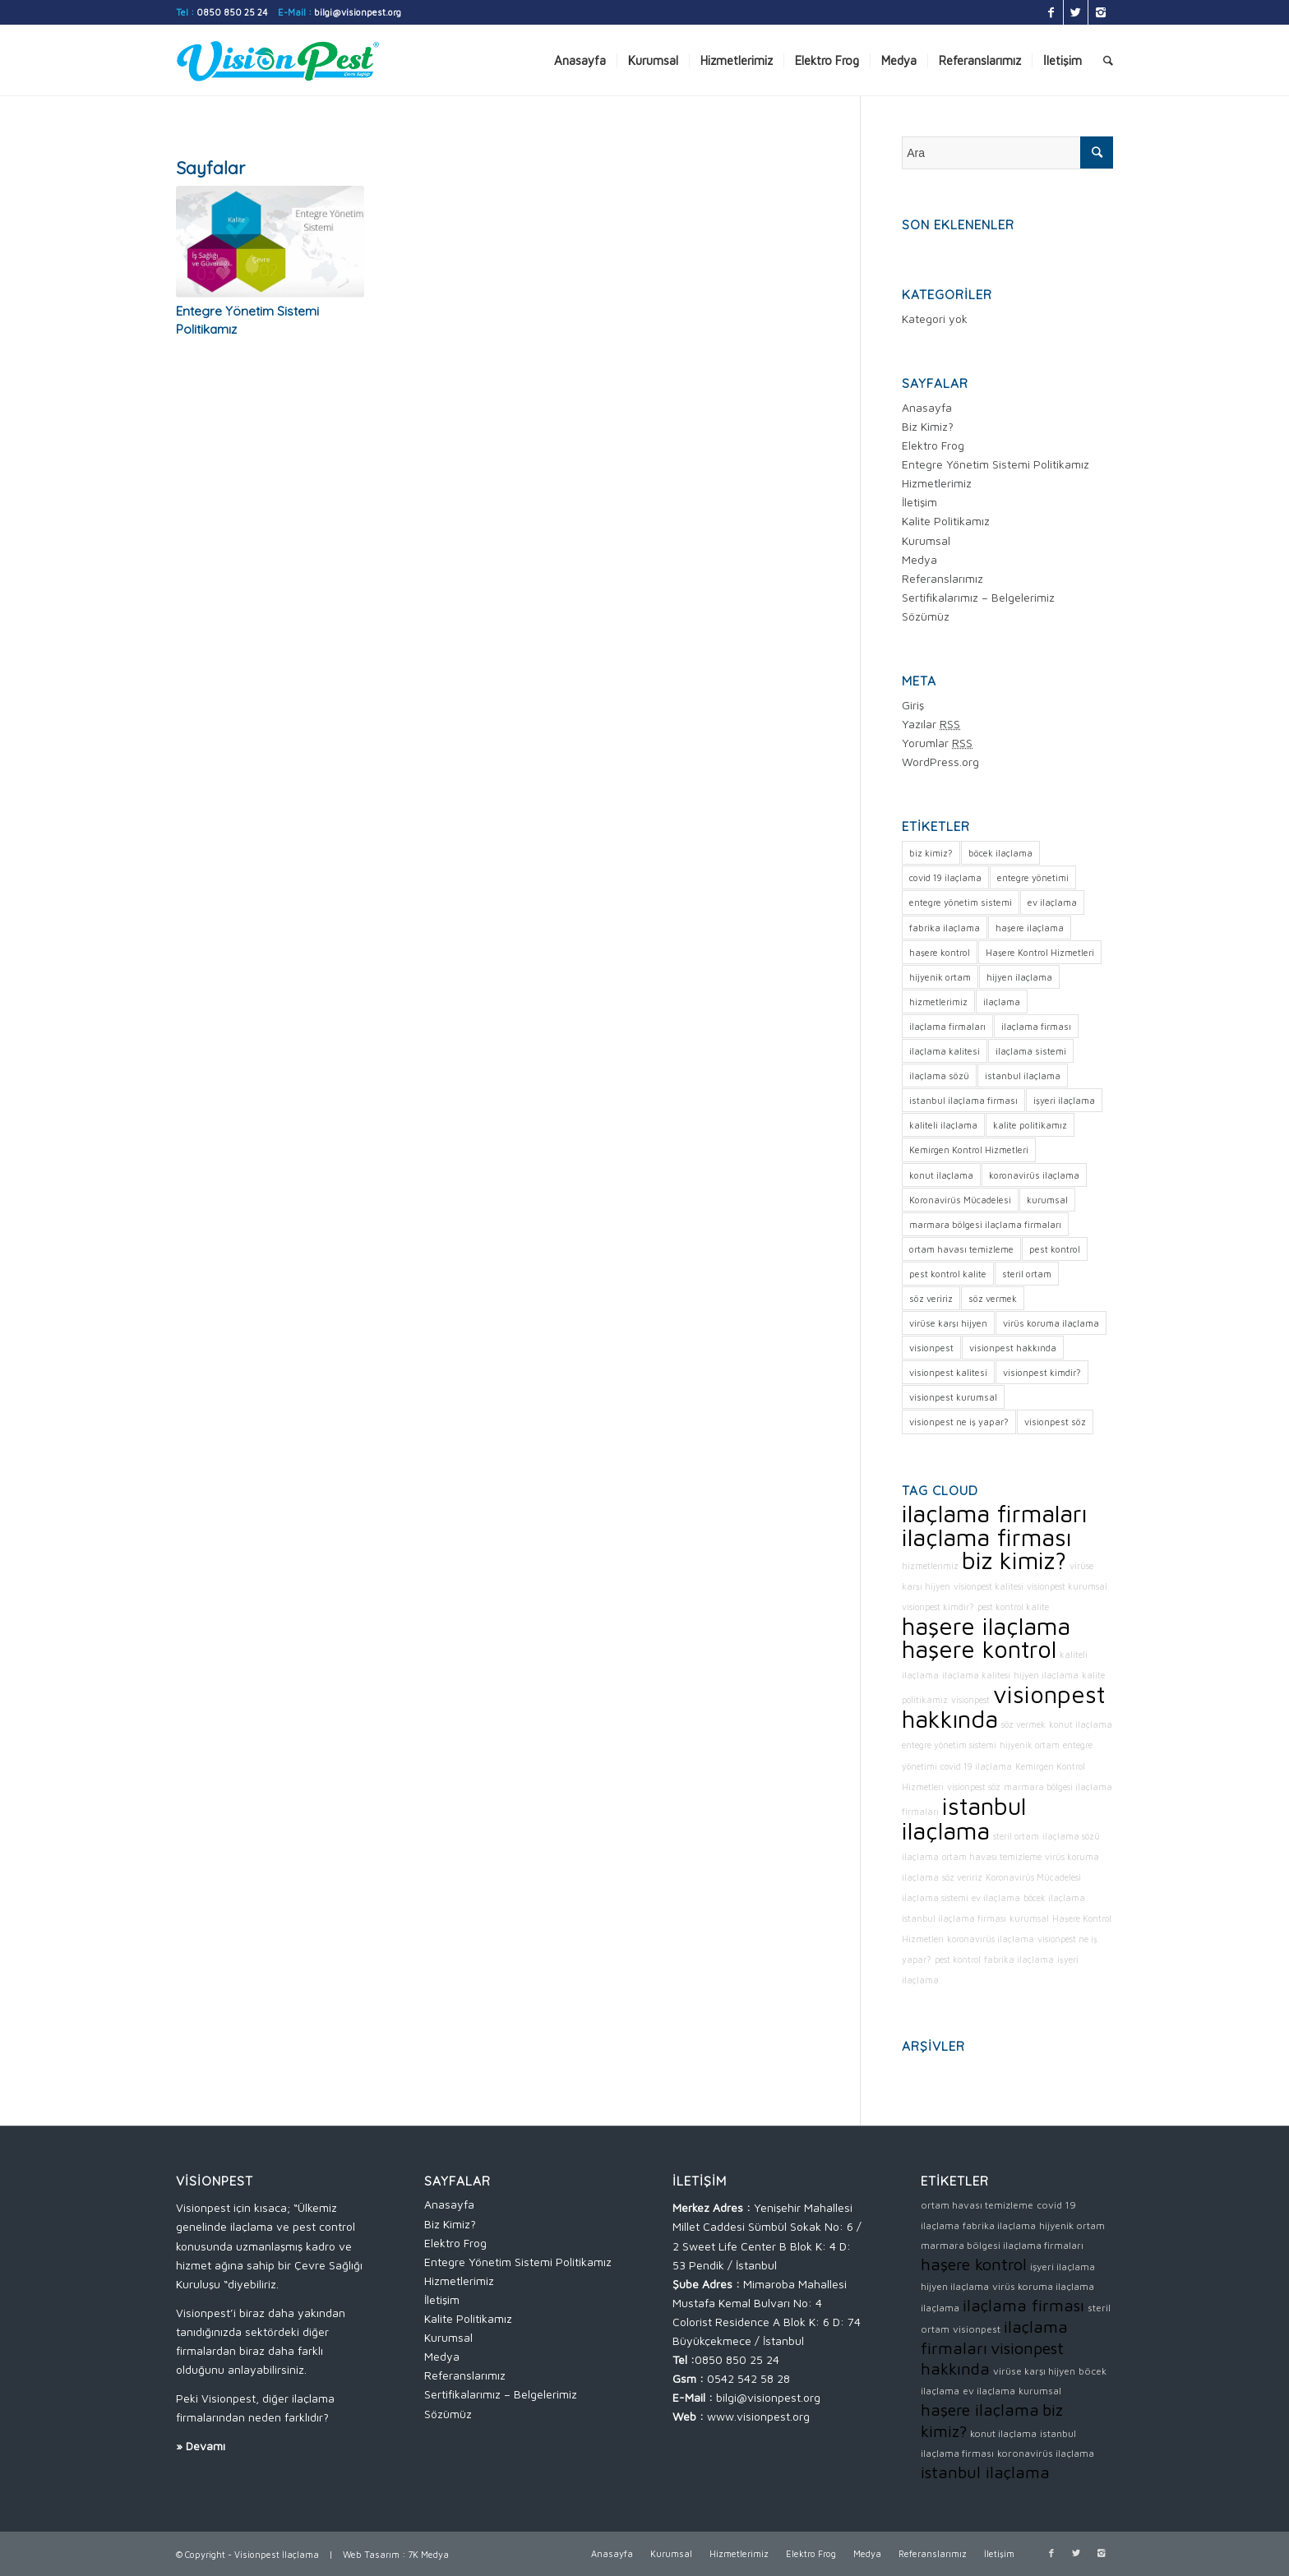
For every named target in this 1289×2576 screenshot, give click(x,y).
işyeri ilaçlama (1062, 2266)
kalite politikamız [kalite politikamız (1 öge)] (1030, 1124)
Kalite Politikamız (946, 521)
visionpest (970, 1700)
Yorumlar (937, 743)
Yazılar (931, 724)
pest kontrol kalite (1013, 1607)
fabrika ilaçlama (1019, 1959)
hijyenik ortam (1030, 1745)
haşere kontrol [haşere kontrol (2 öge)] (939, 952)
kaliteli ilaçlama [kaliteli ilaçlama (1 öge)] (943, 1124)
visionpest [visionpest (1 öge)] (931, 1347)
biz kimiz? (1014, 1560)
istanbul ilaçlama (964, 1818)
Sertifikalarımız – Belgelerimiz (978, 597)
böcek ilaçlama (1054, 1898)
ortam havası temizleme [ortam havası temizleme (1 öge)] (961, 1249)
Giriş (913, 705)
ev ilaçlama (996, 1898)
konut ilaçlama (1080, 1724)
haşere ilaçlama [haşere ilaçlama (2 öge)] (1030, 927)
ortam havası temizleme (992, 1857)
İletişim (919, 502)
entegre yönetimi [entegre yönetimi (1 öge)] (1033, 877)
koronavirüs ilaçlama (990, 1939)
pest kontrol (958, 1959)
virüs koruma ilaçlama (1043, 2286)
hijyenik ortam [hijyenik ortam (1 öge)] (940, 977)
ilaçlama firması (986, 1537)
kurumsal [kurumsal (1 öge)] (1047, 1199)
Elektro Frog (933, 445)
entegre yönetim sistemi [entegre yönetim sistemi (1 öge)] (960, 902)
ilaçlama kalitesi (976, 1675)
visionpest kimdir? (938, 1607)
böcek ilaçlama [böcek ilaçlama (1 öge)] (1000, 852)
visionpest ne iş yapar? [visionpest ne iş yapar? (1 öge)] (959, 1421)
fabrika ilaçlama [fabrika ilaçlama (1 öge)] (944, 927)
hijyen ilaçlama (1046, 1675)
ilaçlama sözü (1071, 1836)
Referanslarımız (942, 578)
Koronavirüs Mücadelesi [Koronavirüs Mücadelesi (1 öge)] (960, 1199)
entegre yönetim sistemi (949, 1745)
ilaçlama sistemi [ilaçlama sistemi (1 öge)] (1031, 1051)
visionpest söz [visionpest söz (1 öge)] (1055, 1421)
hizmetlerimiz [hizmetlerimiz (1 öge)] (938, 1001)
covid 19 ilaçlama (976, 1766)
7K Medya (428, 2554)
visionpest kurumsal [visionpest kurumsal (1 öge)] (953, 1397)
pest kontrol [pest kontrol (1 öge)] (1054, 1249)
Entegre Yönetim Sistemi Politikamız (995, 464)
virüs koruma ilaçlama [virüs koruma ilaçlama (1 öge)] (1051, 1323)
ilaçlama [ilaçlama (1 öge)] (1001, 1001)
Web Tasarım (371, 2554)
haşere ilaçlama (986, 1626)
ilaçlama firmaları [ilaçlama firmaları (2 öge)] (947, 1026)
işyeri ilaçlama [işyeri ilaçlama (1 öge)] (1064, 1100)
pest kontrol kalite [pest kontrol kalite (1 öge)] (947, 1273)
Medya (919, 559)
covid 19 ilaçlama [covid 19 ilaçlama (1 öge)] (945, 877)
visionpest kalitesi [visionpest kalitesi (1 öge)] (948, 1372)
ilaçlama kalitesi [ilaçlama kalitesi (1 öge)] (944, 1051)
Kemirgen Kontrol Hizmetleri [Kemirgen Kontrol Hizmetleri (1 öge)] (968, 1149)
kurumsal (1029, 1918)
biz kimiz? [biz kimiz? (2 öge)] (931, 852)
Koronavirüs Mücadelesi (1033, 1877)
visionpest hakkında (1003, 1706)
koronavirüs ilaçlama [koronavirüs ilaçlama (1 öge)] (1034, 1175)
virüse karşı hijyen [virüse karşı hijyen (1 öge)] (948, 1323)
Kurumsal (926, 540)
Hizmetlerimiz (937, 483)
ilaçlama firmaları (994, 1513)
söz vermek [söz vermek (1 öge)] (992, 1298)
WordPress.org (940, 762)
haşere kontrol (979, 1649)
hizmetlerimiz (930, 1566)
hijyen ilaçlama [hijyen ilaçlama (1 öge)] (1019, 977)
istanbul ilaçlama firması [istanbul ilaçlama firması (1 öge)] (963, 1100)
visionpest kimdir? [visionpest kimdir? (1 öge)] (1042, 1372)
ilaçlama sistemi (935, 1898)
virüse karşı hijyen (1034, 2371)
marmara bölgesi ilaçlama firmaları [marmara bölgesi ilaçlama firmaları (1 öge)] (985, 1224)
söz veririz (962, 1877)
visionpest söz (973, 1787)
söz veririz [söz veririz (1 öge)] (931, 1298)
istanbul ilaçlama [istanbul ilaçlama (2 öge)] (1022, 1075)
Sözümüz (925, 616)
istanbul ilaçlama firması (954, 1918)
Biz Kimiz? (928, 426)
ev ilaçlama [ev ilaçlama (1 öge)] (1052, 902)
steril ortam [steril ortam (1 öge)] (1026, 1273)
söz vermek (1023, 1724)
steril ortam (1016, 1836)
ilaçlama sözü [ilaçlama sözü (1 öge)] (939, 1075)
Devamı (205, 2446)
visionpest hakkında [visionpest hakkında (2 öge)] (1012, 1347)
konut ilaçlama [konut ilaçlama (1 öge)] (941, 1175)
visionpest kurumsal (1067, 1586)
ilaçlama (920, 1857)
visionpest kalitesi (988, 1586)
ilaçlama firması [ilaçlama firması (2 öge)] (1036, 1026)
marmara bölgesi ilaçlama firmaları (1002, 2245)
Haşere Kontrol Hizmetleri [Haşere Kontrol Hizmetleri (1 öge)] (1040, 952)
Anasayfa (927, 407)
